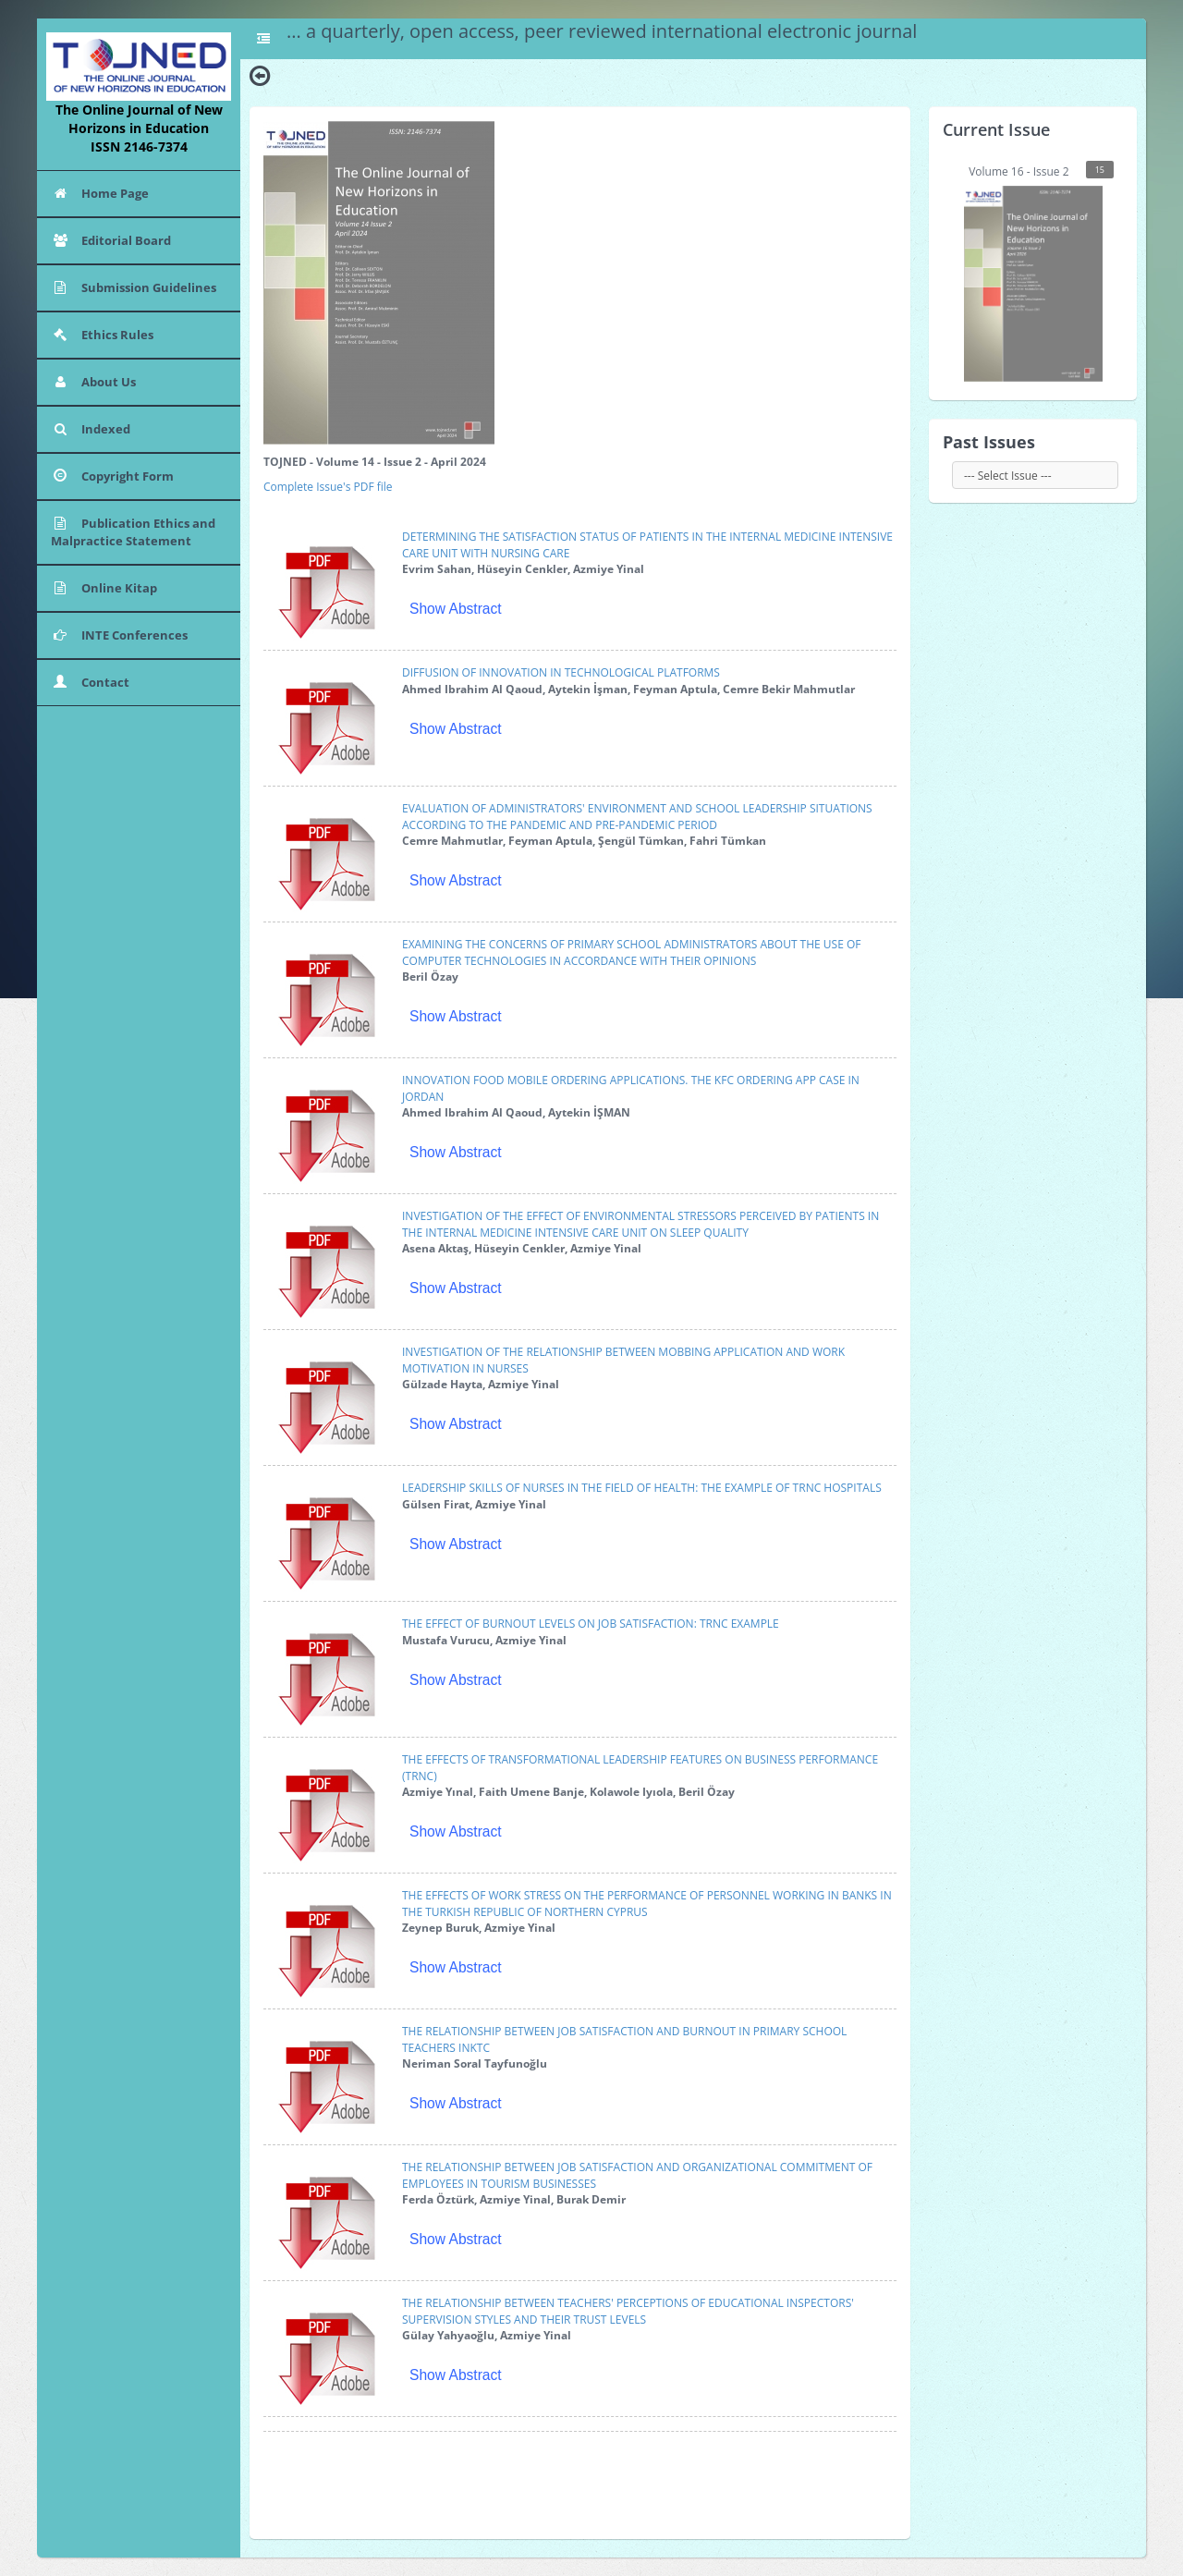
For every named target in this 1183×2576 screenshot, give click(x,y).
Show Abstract (455, 609)
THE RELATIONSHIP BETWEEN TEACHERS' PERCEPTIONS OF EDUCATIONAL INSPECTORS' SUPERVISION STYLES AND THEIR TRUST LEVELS (628, 2310)
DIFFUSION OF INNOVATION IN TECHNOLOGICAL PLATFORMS (561, 672)
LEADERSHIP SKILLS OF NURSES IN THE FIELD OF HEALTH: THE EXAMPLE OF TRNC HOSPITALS (642, 1488)
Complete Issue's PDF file (328, 486)
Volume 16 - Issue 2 (1039, 271)
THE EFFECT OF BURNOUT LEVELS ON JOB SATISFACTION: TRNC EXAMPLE (590, 1623)
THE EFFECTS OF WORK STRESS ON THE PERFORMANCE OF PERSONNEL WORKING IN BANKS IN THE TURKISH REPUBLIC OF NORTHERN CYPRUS (647, 1903)
